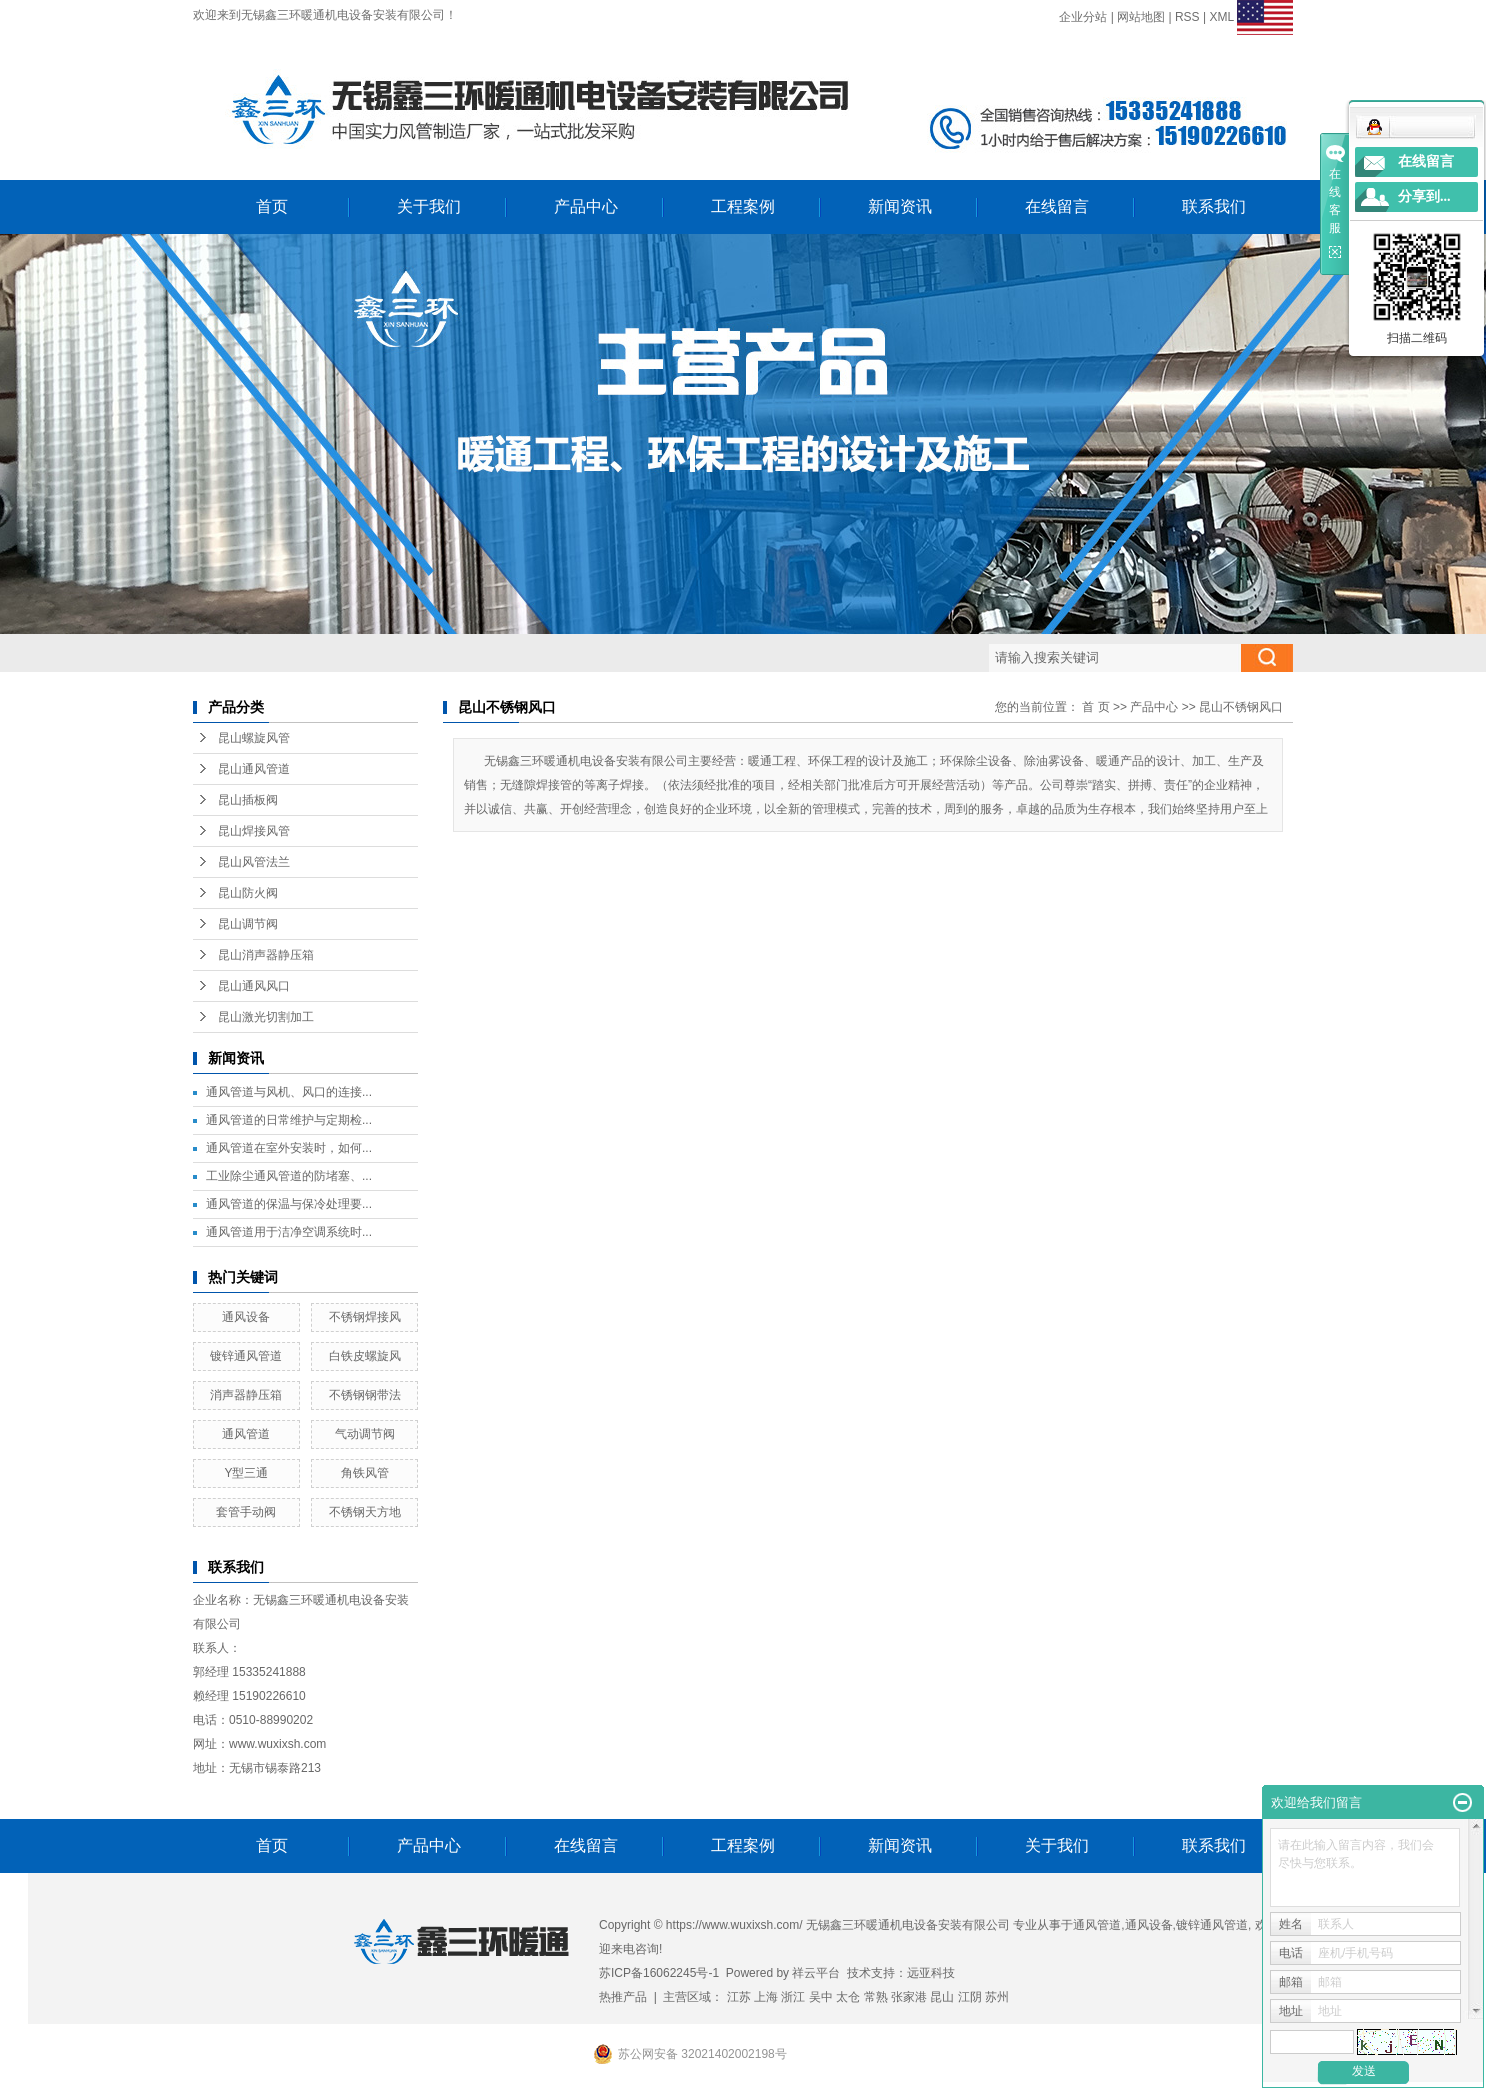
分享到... (1424, 196)
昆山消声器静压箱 (266, 955)
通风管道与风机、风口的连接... (289, 1092)
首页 (272, 206)
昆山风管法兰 (254, 862)
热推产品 (623, 1997)
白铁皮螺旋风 (365, 1356)
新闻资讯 (900, 206)
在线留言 (1057, 206)
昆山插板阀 (248, 800)
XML (1221, 17)
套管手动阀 (246, 1512)
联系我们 (1214, 206)
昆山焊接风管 (254, 831)
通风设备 (246, 1317)
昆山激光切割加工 (266, 1017)
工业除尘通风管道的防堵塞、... (289, 1176)
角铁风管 (365, 1473)
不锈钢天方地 (365, 1512)
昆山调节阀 (248, 924)
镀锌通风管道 (246, 1356)
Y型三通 (246, 1473)
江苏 (739, 1997)
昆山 (942, 1997)
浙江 (793, 1997)
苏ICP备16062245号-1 (659, 1973)
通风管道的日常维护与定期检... (289, 1120)
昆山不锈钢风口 (1241, 707)
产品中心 (586, 206)
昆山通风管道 (254, 769)
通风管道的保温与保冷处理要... (289, 1204)
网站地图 (1141, 17)
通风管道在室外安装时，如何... (289, 1148)
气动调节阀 (365, 1434)
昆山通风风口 (254, 986)
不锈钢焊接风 (365, 1317)
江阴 (970, 1997)
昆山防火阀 (248, 893)
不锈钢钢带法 (365, 1395)
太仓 (848, 1997)
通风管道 (246, 1434)
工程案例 (743, 206)
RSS (1187, 17)
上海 (766, 1997)
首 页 (1095, 707)
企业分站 (1083, 17)
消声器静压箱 (246, 1395)
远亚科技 (931, 1973)
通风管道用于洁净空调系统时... (289, 1232)
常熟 (876, 1997)
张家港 (909, 1997)
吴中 (821, 1997)
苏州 (997, 1997)
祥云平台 (816, 1973)
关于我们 (429, 206)
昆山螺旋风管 (254, 738)
